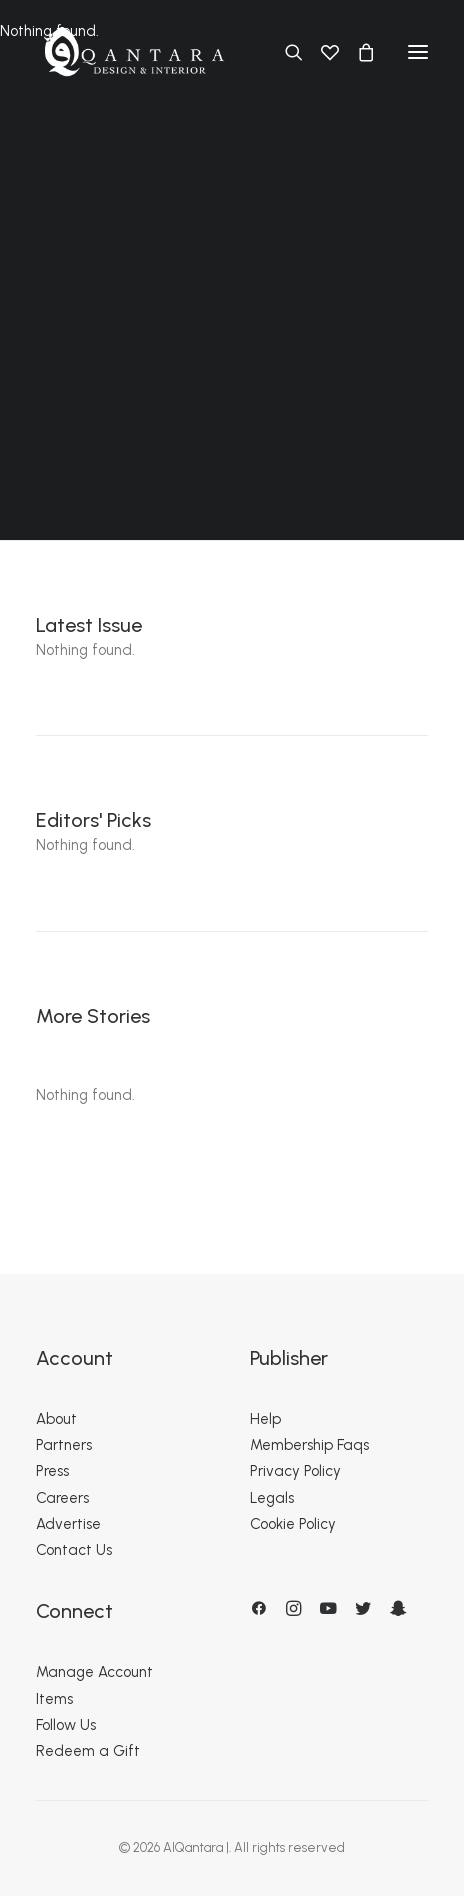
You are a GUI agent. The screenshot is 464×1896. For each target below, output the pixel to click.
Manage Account (94, 1672)
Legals (272, 1498)
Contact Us (74, 1550)
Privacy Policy (295, 1471)
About (56, 1419)
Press (52, 1471)
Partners (64, 1445)
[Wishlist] (321, 52)
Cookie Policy (293, 1524)
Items (54, 1699)
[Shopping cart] (357, 52)
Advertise (68, 1524)
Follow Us (66, 1725)
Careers (62, 1498)
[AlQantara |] (133, 52)
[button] (418, 52)
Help (265, 1419)
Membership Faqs (309, 1445)
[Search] (285, 52)
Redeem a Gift (88, 1751)
